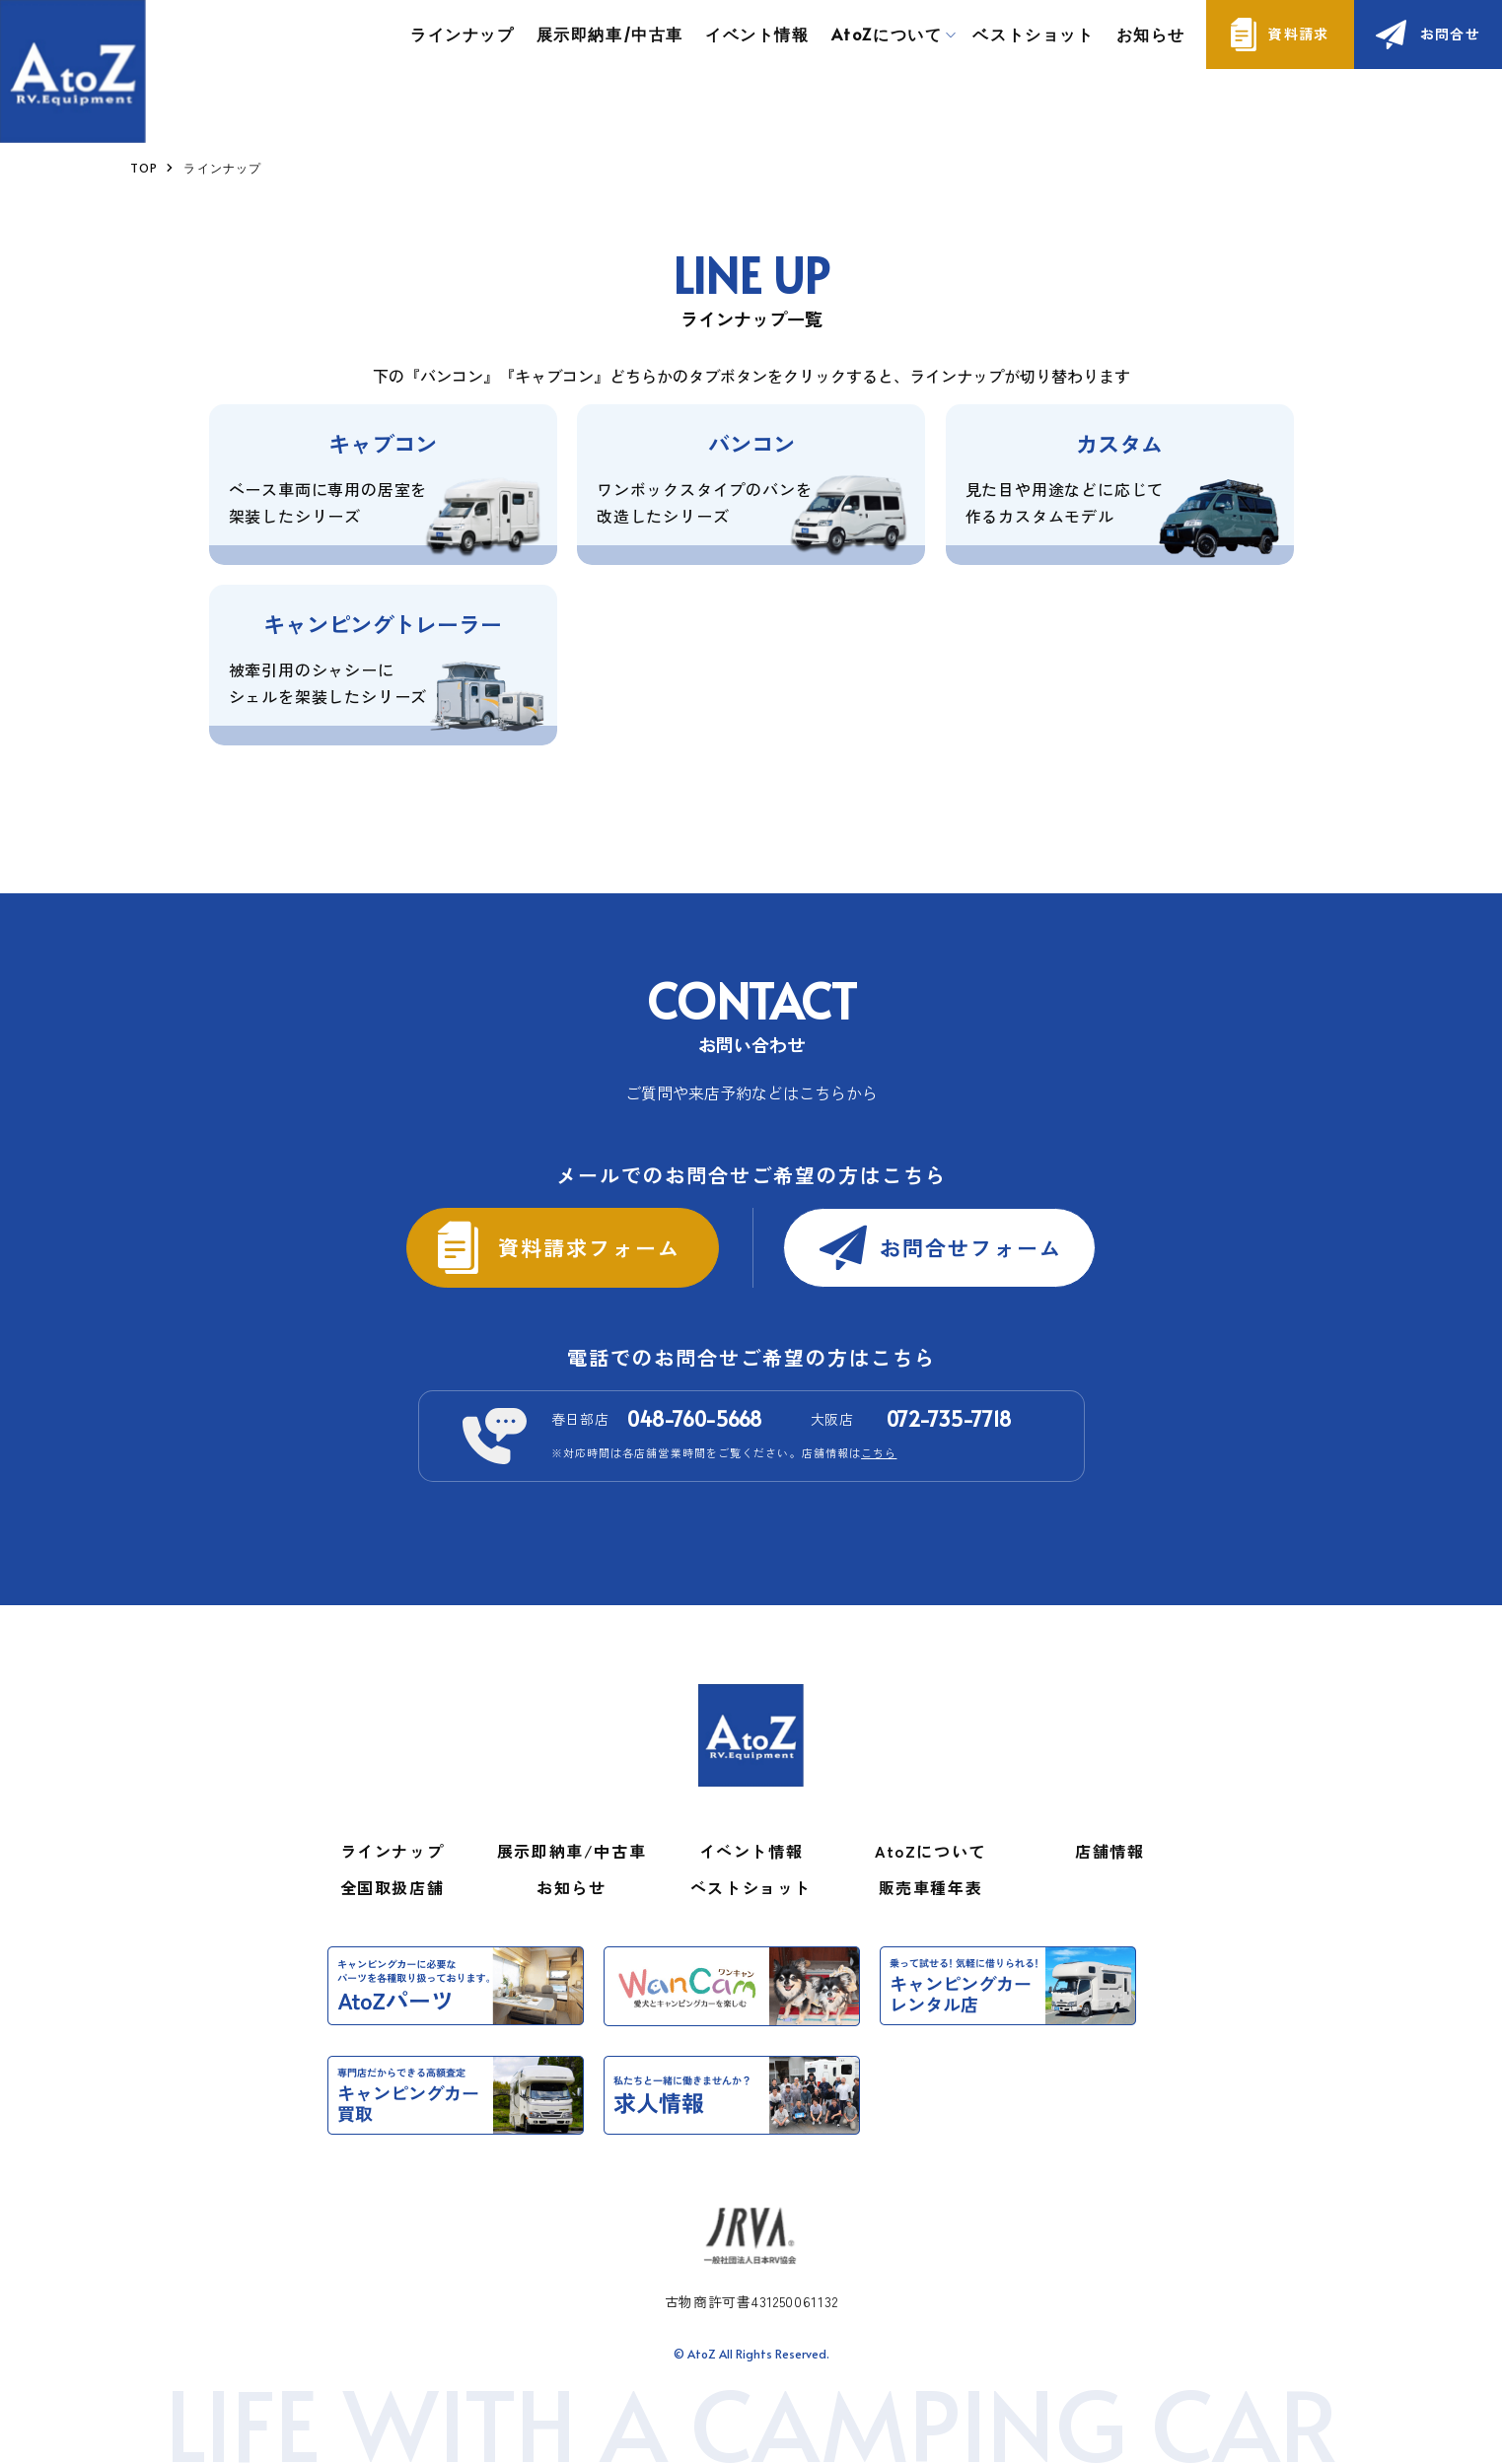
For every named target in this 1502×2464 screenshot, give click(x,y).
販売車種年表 (931, 1887)
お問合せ (1450, 33)
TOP (144, 168)
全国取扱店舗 (392, 1887)
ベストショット (1033, 33)
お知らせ (1150, 33)
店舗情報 (1109, 1851)
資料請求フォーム (589, 1247)
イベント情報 (757, 33)
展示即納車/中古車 (609, 33)
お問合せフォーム (971, 1247)
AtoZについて (930, 1851)
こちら (878, 1452)
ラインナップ (462, 33)
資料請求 (1298, 33)
